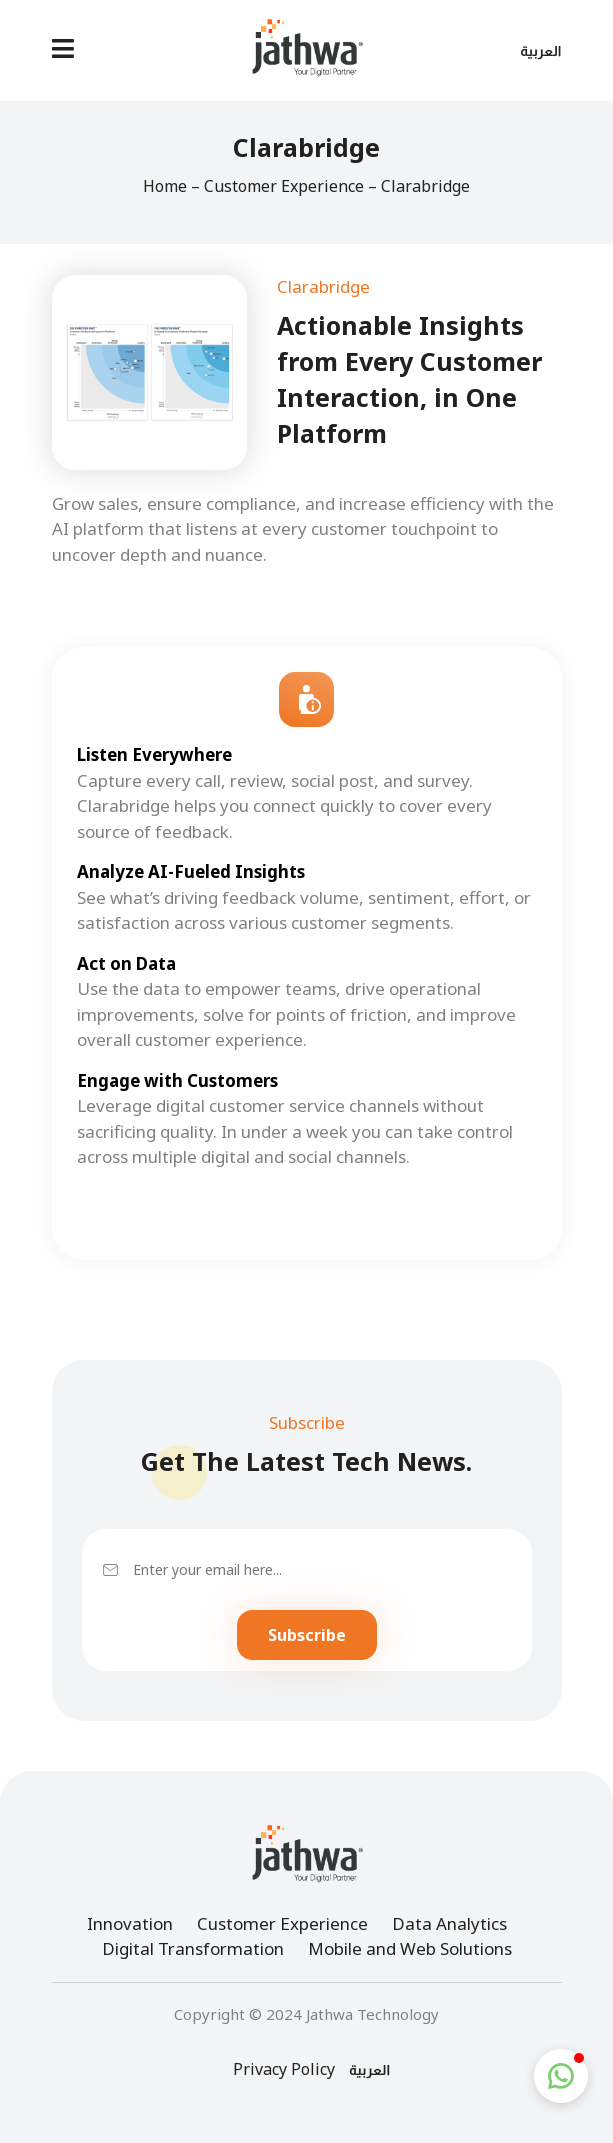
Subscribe (307, 1635)
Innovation (130, 1923)
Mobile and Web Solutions (410, 1948)
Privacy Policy (284, 2069)
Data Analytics (449, 1923)
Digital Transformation (193, 1948)
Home (165, 186)
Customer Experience (284, 186)
